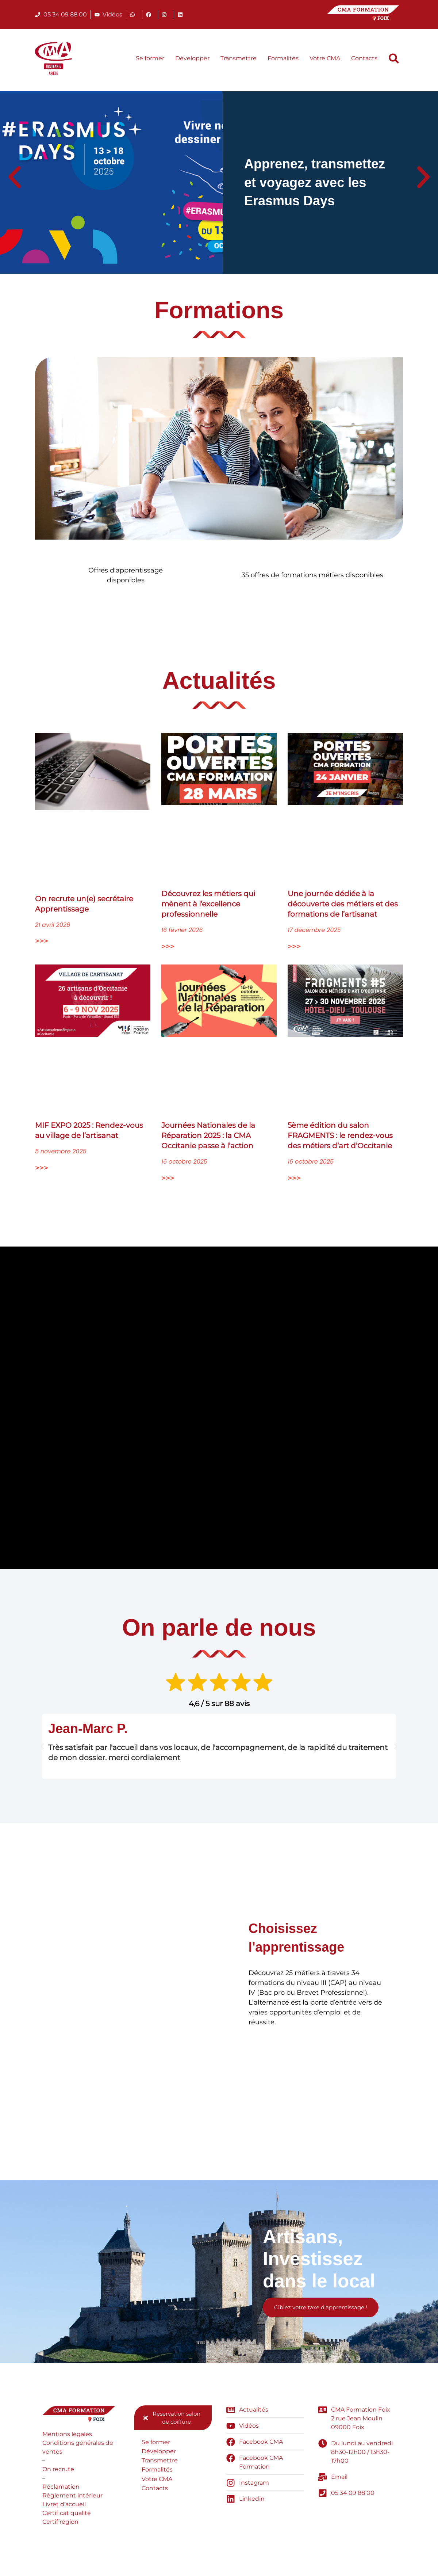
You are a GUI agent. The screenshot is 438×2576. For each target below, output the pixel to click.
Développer (192, 58)
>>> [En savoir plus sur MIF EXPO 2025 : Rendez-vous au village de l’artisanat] (41, 1168)
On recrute (58, 2471)
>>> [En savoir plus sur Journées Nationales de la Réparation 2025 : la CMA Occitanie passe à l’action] (167, 1179)
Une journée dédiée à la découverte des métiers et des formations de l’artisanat (343, 904)
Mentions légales (67, 2436)
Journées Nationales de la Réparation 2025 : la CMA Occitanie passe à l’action (208, 1136)
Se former (150, 58)
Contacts (364, 58)
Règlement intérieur (72, 2497)
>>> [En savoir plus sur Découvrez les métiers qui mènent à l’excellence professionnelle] (167, 947)
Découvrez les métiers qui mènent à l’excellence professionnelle (208, 904)
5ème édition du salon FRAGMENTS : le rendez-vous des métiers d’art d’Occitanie (340, 1136)
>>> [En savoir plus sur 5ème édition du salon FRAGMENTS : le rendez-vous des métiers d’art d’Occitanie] (294, 1179)
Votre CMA (325, 58)
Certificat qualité (66, 2515)
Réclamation (61, 2488)
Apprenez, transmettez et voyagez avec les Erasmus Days (314, 182)
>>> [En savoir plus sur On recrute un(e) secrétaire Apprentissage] (41, 941)
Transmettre (238, 58)
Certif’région (60, 2523)
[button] (394, 58)
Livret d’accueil (64, 2506)
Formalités (283, 58)
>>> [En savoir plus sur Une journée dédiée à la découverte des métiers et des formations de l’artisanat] (294, 947)
